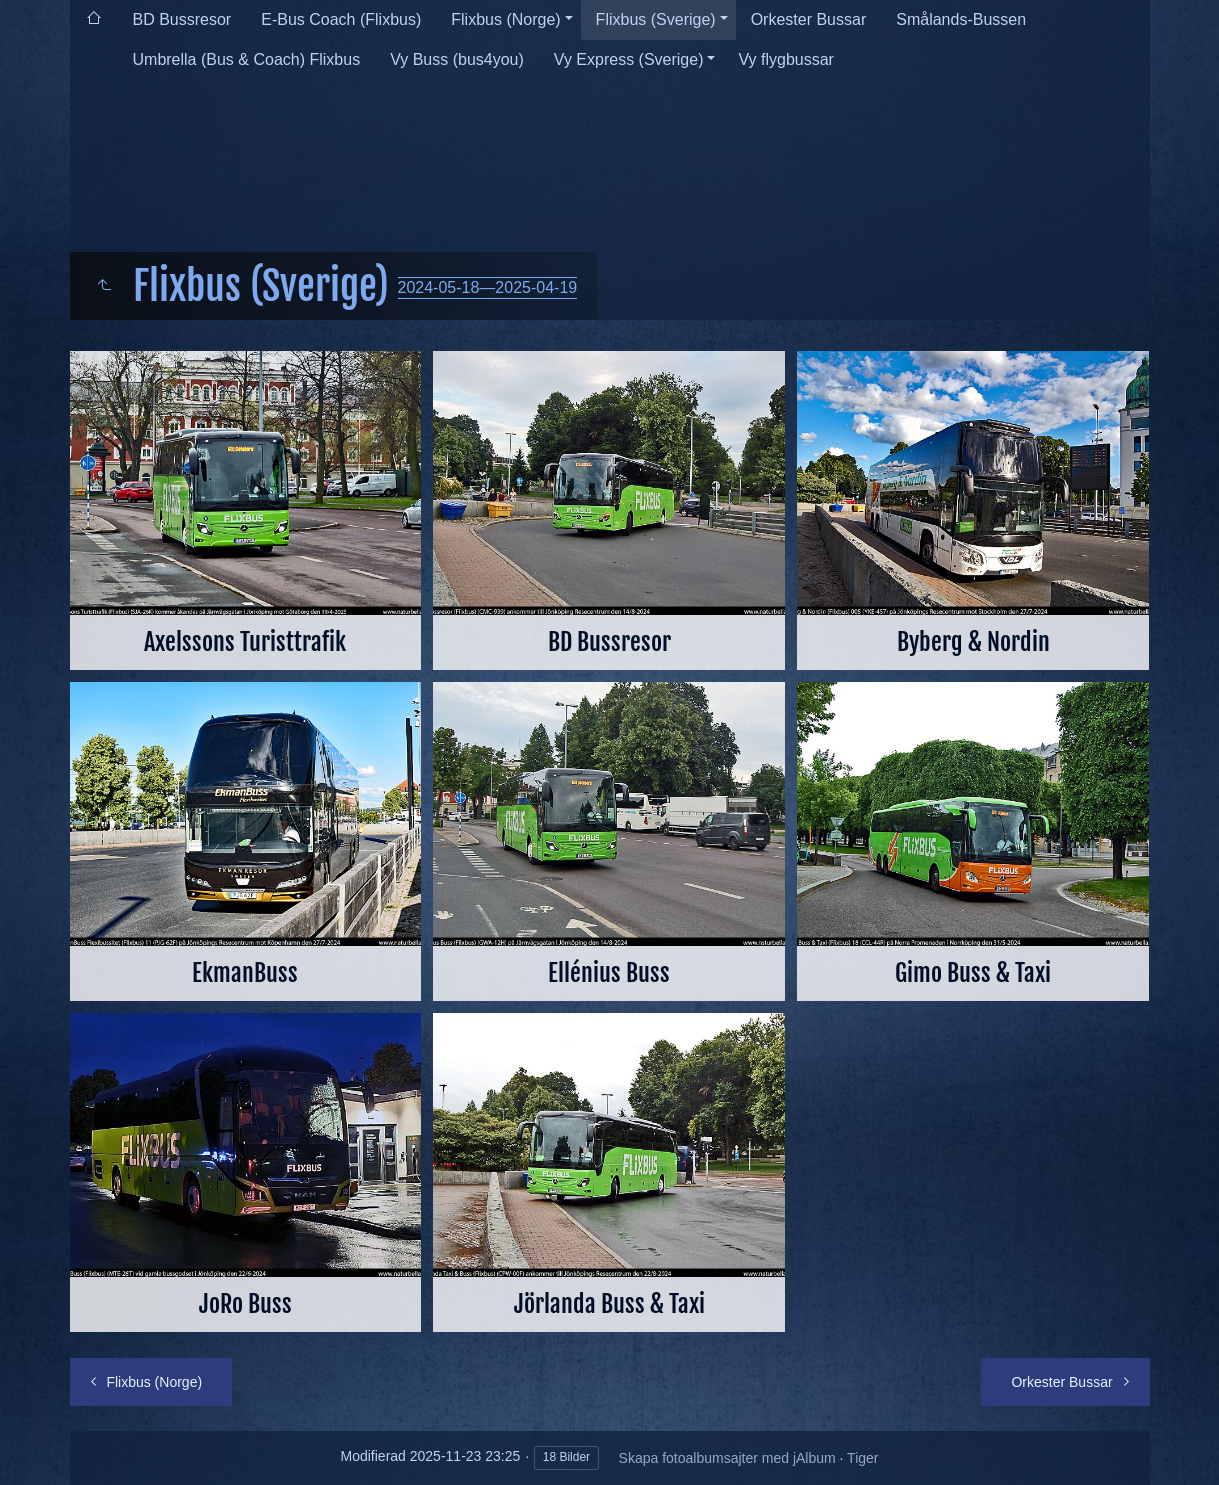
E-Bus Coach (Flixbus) (341, 19)
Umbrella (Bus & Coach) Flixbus (247, 59)
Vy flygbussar (785, 59)
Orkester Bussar (809, 19)
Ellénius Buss (609, 973)
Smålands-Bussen (961, 19)
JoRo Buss (245, 1304)
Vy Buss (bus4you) (457, 59)
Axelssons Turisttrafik (245, 642)
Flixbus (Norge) (505, 19)
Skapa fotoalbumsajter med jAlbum (727, 1458)
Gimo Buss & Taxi (973, 973)
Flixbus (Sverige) (656, 19)
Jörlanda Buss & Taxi (609, 1304)
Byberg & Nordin (973, 642)
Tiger (862, 1458)
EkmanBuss (245, 973)
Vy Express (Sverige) (629, 59)
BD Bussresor (182, 19)
